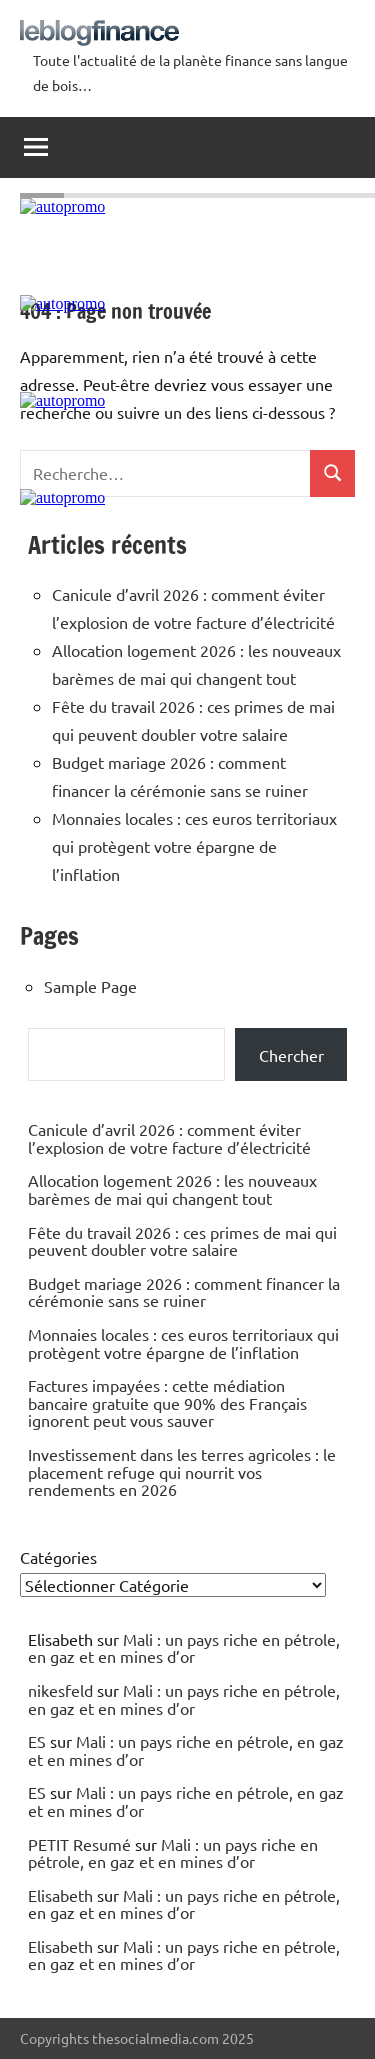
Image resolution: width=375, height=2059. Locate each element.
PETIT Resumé (79, 1844)
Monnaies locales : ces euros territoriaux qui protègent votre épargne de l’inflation (194, 846)
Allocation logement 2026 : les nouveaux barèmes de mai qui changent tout (172, 1189)
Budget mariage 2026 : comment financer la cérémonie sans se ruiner (184, 1292)
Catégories (58, 1557)
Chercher (291, 1055)
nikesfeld (60, 1690)
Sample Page (90, 986)
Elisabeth (60, 1895)
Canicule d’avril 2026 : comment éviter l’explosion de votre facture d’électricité (169, 1138)
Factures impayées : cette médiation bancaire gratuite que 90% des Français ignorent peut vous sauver (167, 1402)
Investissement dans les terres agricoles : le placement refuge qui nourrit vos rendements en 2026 (182, 1471)
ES (37, 1741)
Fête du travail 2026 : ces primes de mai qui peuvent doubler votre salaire (182, 1241)
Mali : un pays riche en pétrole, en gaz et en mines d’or (184, 1648)
